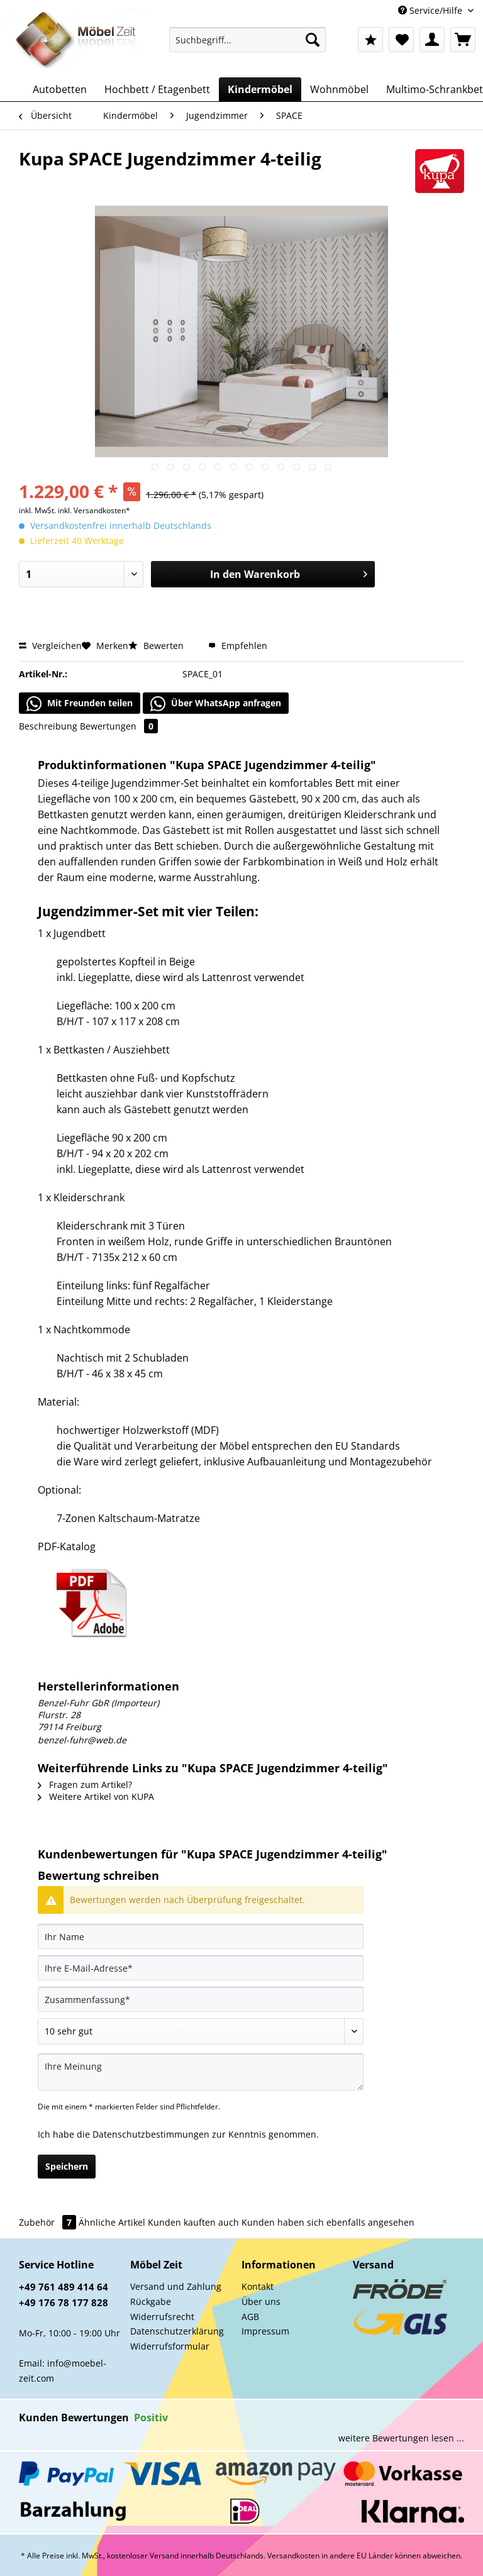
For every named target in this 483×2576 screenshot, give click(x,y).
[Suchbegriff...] (247, 39)
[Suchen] (312, 39)
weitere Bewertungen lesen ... (401, 2438)
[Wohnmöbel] (339, 89)
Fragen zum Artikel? (85, 1784)
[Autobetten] (60, 89)
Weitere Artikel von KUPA (96, 1796)
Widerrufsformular (169, 2346)
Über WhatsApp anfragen (215, 703)
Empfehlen (237, 646)
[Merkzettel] (401, 39)
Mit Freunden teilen (79, 703)
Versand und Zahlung (175, 2286)
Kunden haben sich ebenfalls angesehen (328, 2222)
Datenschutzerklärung (177, 2331)
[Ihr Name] (201, 1936)
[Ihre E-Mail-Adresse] (201, 1967)
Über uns (261, 2301)
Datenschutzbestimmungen (150, 2134)
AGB (250, 2317)
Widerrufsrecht (162, 2317)
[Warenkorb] (462, 39)
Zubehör (49, 2222)
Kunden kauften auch (193, 2222)
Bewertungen (119, 726)
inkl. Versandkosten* (94, 510)
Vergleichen (50, 646)
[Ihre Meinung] (201, 2071)
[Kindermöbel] (260, 89)
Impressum (265, 2331)
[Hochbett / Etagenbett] (157, 89)
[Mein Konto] (432, 39)
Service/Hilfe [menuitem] (431, 10)
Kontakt (258, 2286)
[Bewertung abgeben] (201, 2031)
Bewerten (157, 646)
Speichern (66, 2166)
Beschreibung (48, 726)
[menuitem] (247, 45)
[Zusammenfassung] (201, 1999)
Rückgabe (150, 2301)
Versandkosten (293, 2555)
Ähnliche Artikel (112, 2222)
